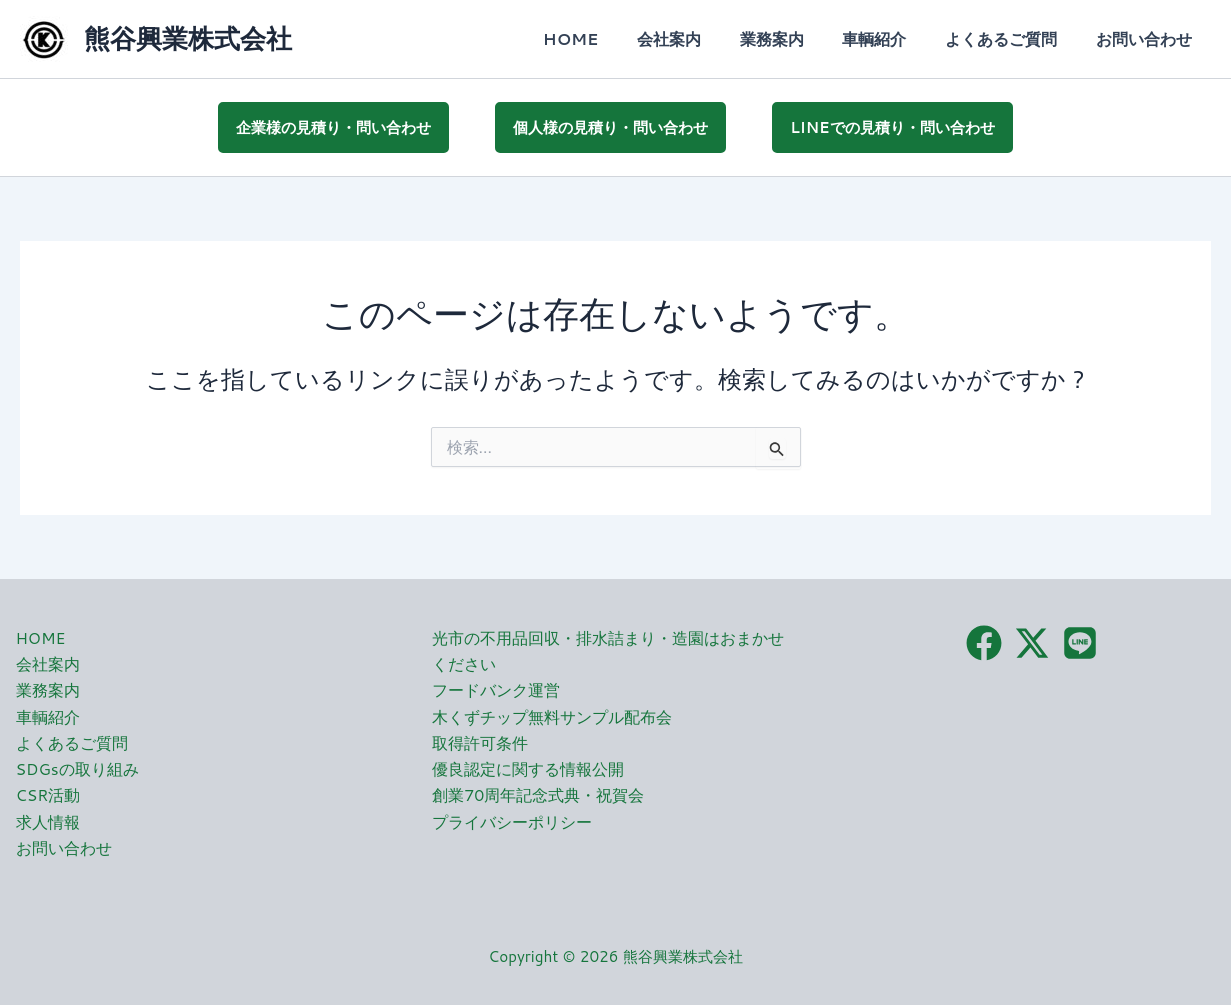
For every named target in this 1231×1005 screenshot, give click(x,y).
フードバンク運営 (496, 687)
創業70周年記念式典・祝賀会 (538, 793)
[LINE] (1080, 640)
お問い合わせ (1147, 38)
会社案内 (699, 38)
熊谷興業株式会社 (188, 38)
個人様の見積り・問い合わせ (610, 125)
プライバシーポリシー (512, 819)
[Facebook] (984, 640)
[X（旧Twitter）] (1032, 640)
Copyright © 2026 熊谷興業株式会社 (615, 954)
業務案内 (795, 38)
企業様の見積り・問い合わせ (333, 125)
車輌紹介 (891, 38)
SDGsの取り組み (78, 766)
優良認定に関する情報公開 (528, 766)
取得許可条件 (480, 740)
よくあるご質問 (1011, 38)
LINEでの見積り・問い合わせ (892, 125)
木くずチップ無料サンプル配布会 (552, 714)
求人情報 (48, 819)
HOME (607, 38)
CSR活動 (48, 793)
